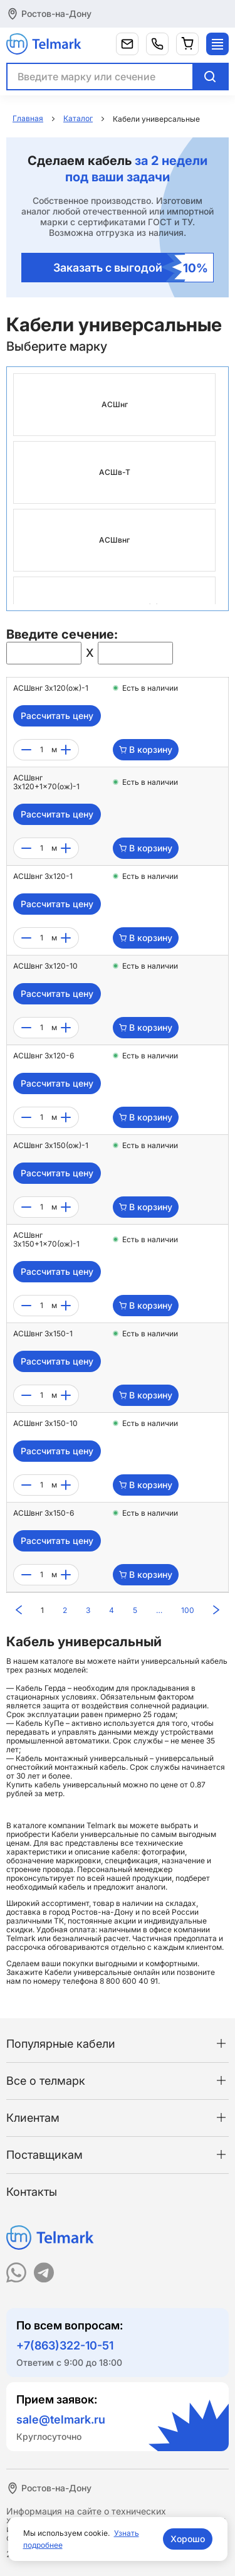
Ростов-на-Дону (56, 13)
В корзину (145, 749)
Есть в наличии (150, 688)
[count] (41, 749)
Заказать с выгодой (131, 267)
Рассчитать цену (57, 715)
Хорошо (187, 2538)
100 (187, 1610)
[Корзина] (187, 44)
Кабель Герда (41, 1688)
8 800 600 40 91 (129, 1981)
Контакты (31, 2191)
